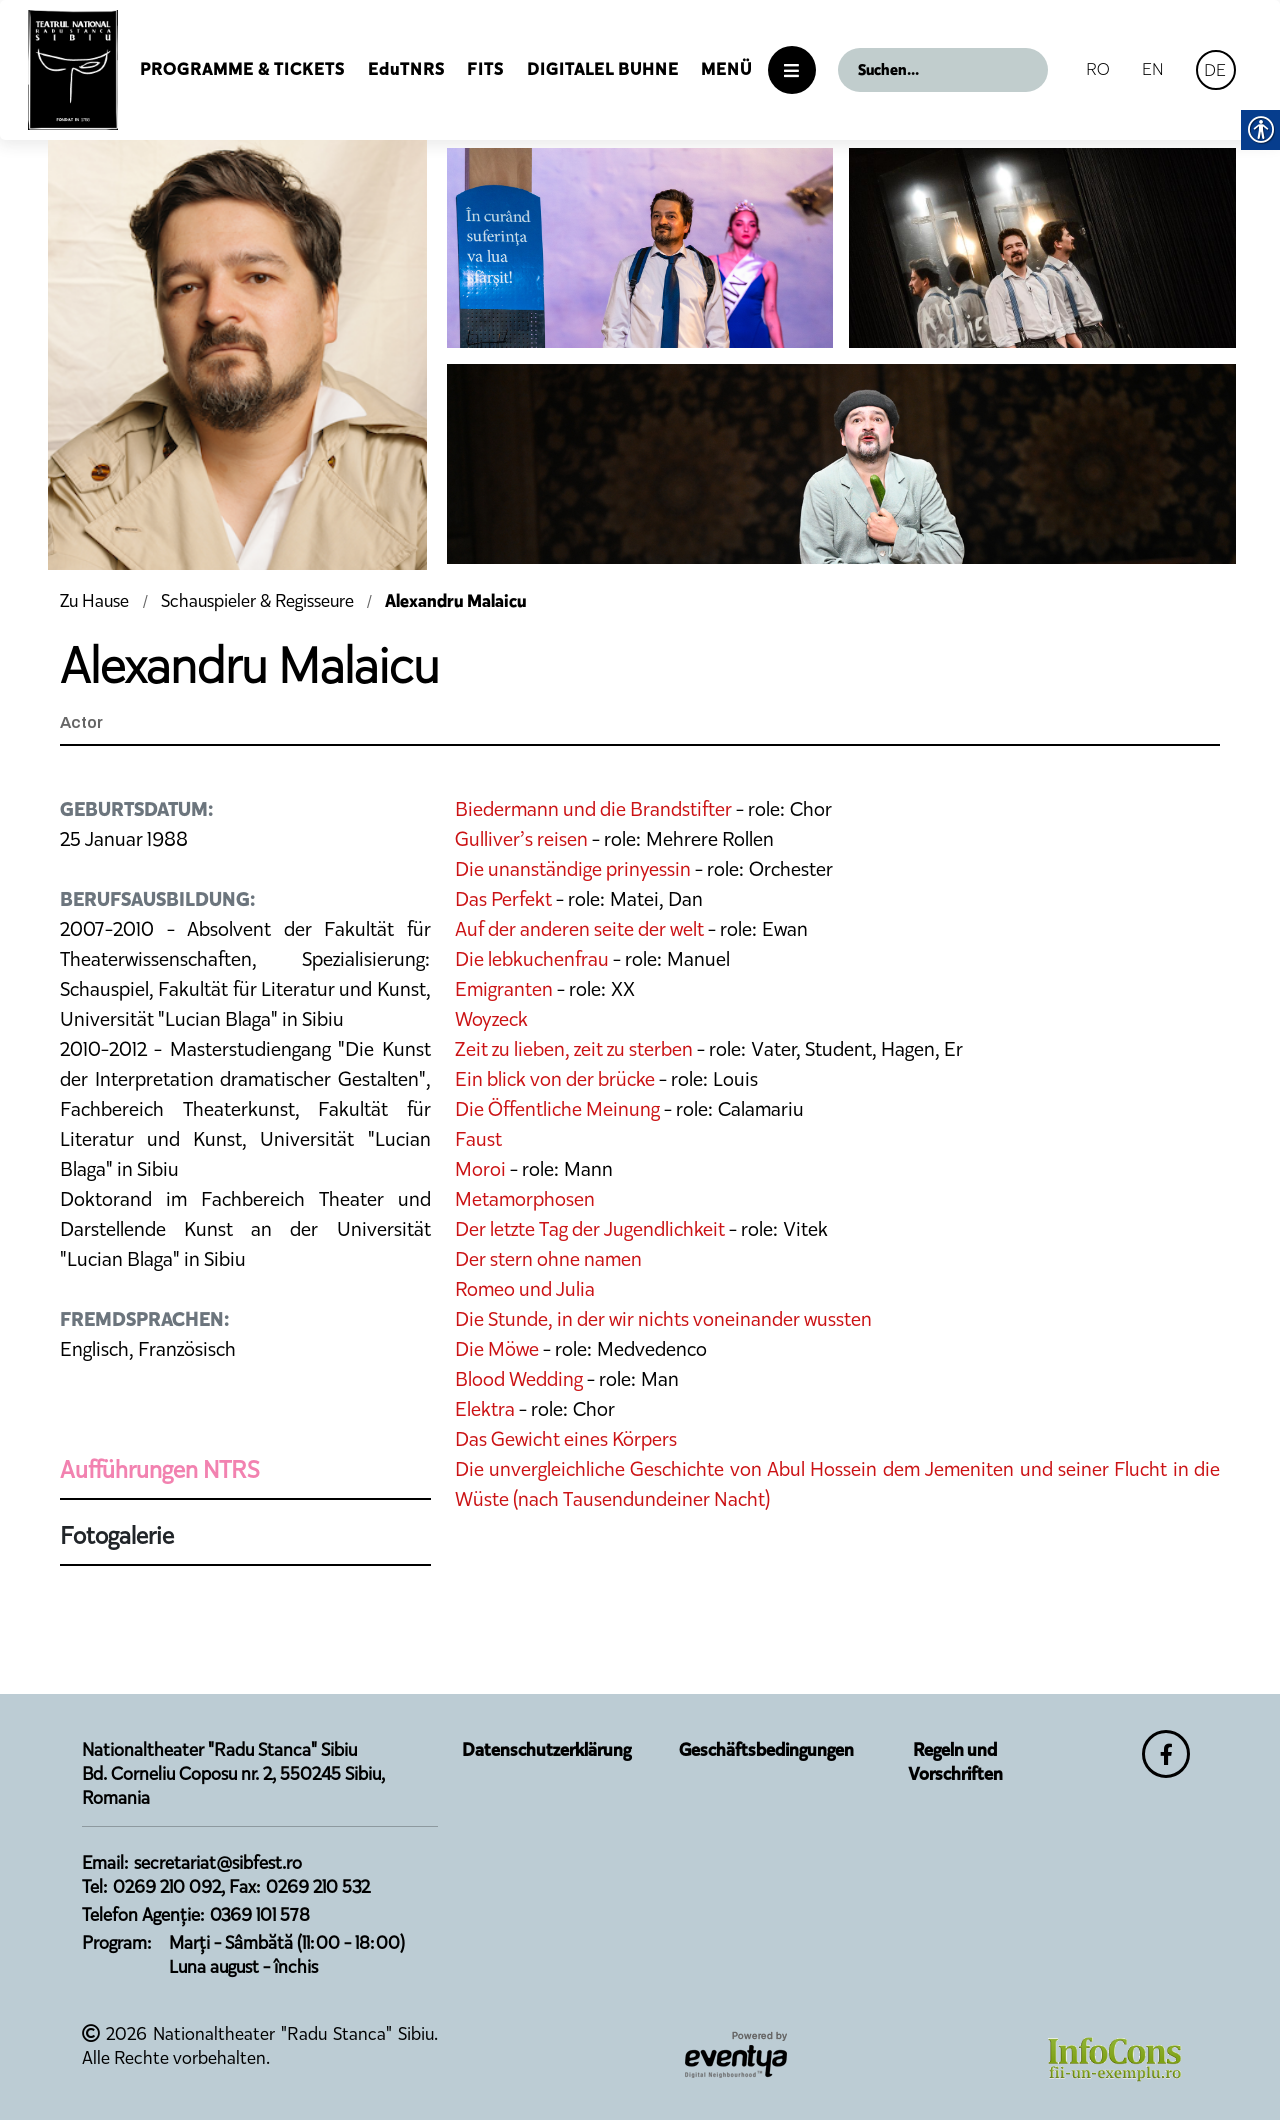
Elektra (485, 1409)
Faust (478, 1139)
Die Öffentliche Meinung (557, 1109)
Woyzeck (491, 1019)
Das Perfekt (503, 899)
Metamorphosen (525, 1199)
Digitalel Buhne (603, 69)
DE (1215, 70)
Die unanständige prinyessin (573, 869)
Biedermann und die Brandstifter (593, 809)
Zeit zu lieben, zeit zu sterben (574, 1049)
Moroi (480, 1169)
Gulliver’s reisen (521, 839)
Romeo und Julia (525, 1289)
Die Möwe (497, 1349)
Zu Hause (96, 601)
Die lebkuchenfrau (532, 959)
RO (1098, 69)
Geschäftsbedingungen (766, 1750)
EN (1153, 69)
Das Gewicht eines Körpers (566, 1439)
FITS (485, 69)
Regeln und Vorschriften (955, 1762)
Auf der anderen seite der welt (579, 929)
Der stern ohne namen (548, 1259)
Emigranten (504, 989)
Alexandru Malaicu (456, 601)
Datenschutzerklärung (546, 1750)
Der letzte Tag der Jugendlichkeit (590, 1229)
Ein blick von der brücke (555, 1079)
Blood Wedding (519, 1379)
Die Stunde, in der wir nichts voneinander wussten (663, 1319)
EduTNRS (406, 69)
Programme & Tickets (242, 69)
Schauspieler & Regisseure (257, 601)
